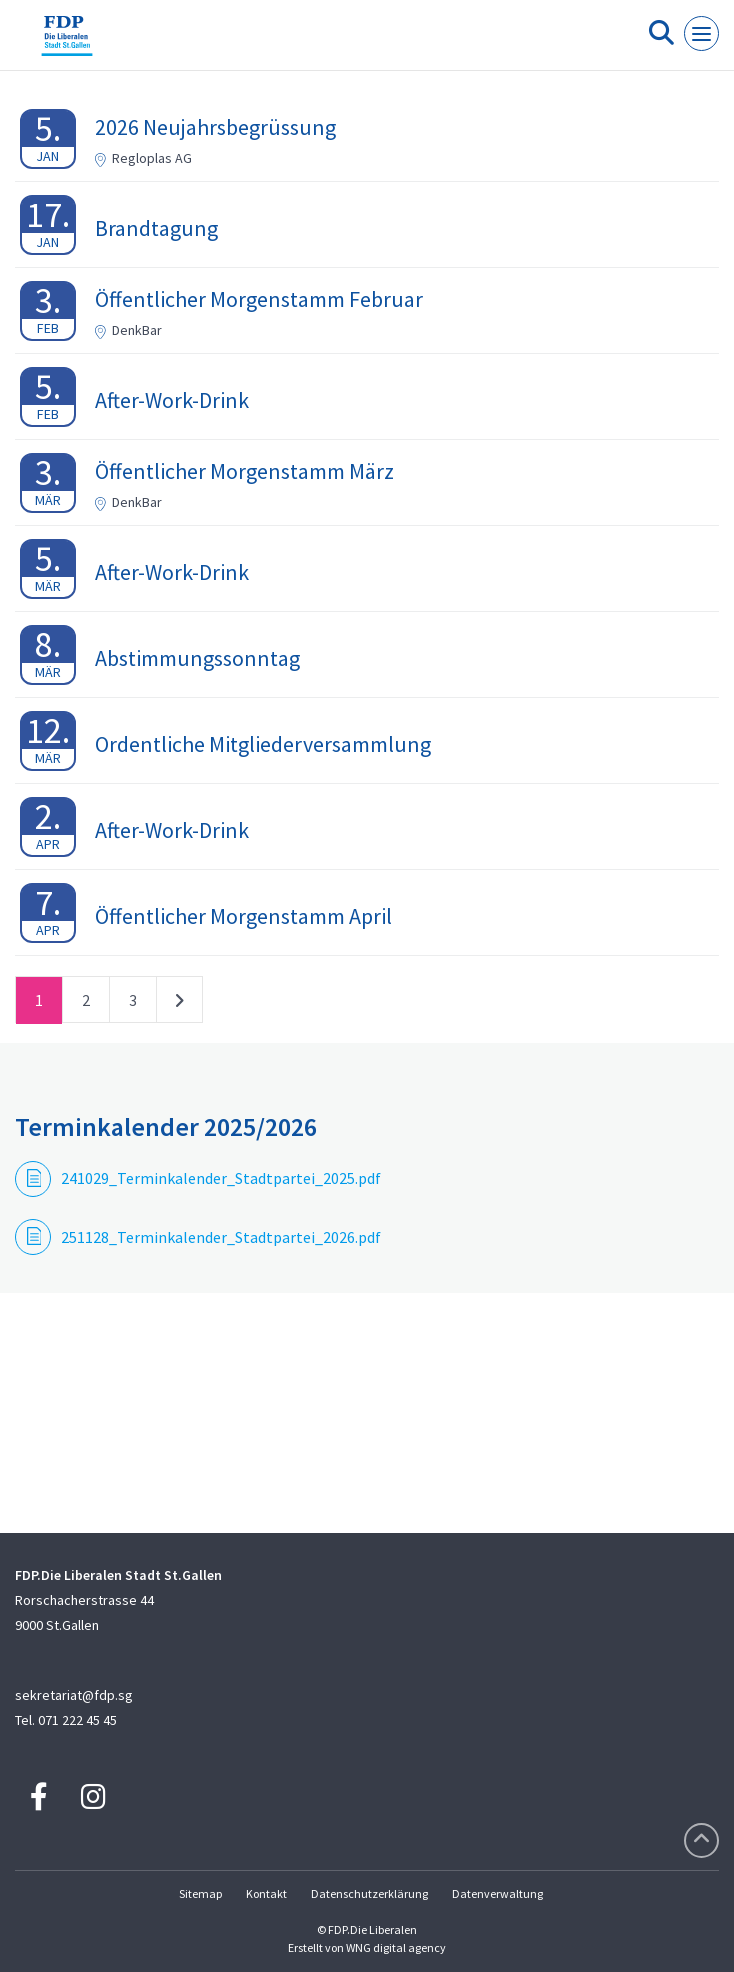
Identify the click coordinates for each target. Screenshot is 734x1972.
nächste (179, 1004)
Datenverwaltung (497, 1893)
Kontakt (266, 1893)
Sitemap (200, 1893)
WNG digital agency (396, 1947)
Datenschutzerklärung (369, 1893)
